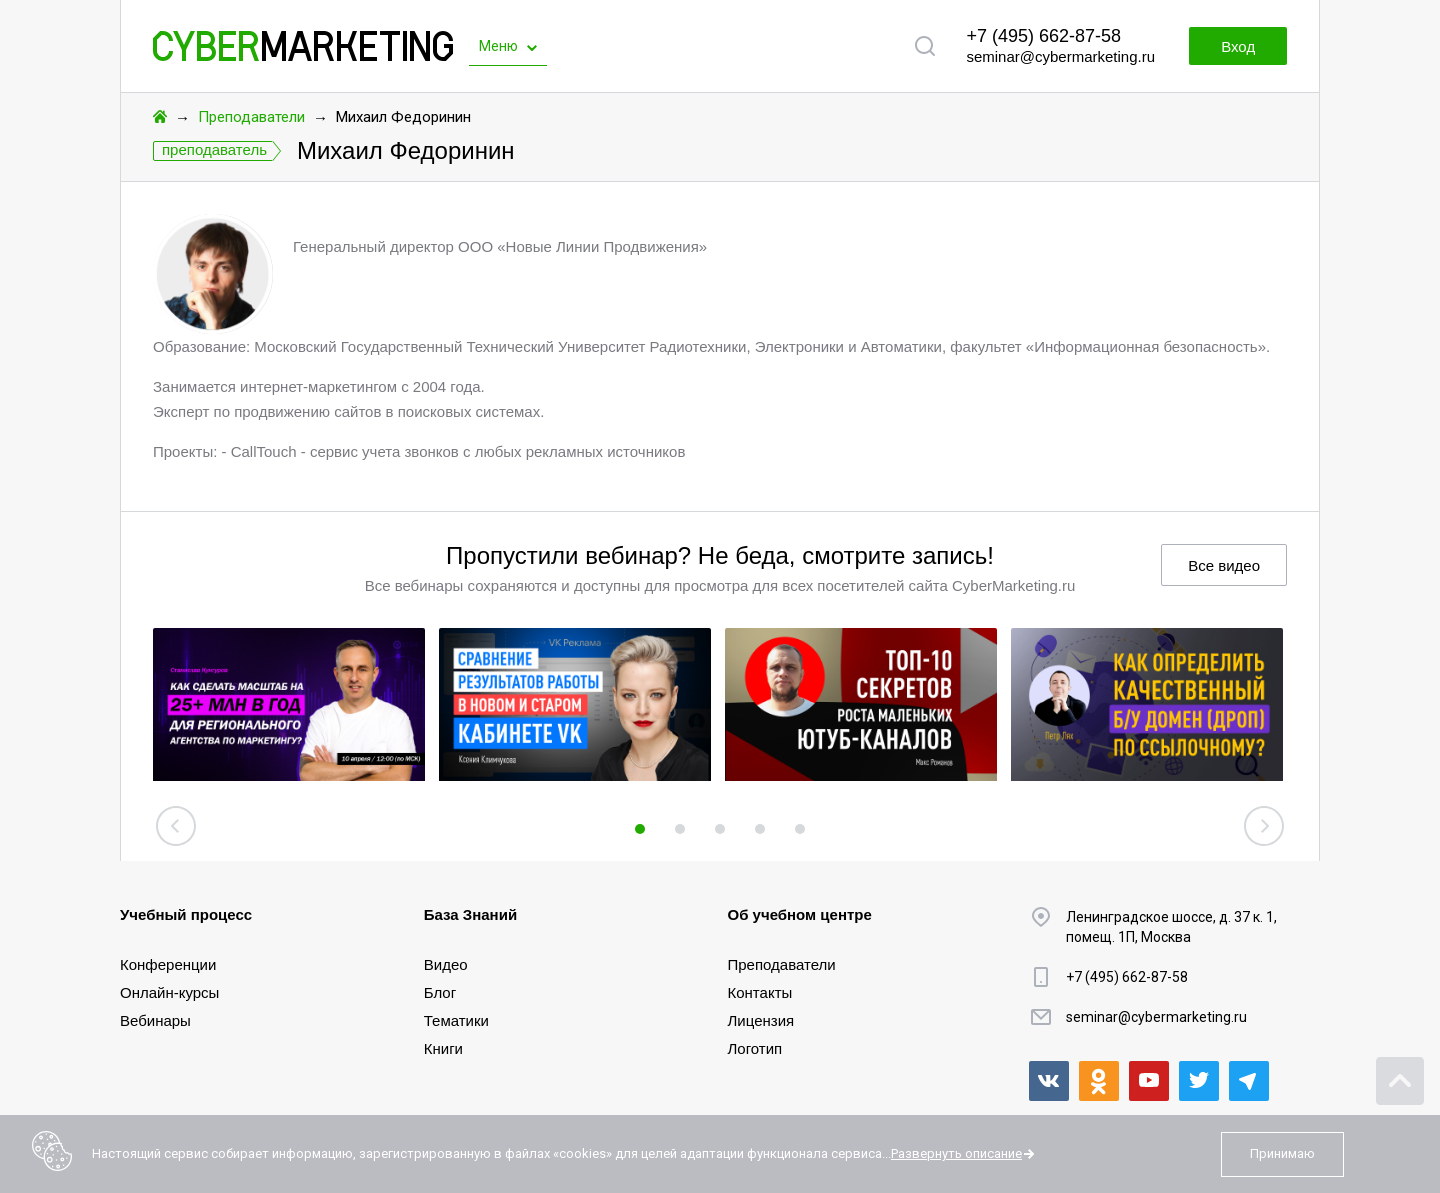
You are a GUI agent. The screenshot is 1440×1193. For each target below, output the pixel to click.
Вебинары (155, 1020)
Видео (446, 964)
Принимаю (1282, 1153)
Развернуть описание (956, 1153)
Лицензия (761, 1020)
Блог (440, 992)
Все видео (1224, 565)
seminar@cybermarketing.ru (1060, 56)
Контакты (760, 992)
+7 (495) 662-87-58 (1043, 36)
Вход (1238, 46)
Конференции (168, 964)
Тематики (456, 1020)
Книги (443, 1048)
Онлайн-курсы (169, 992)
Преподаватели (251, 117)
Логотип (755, 1048)
